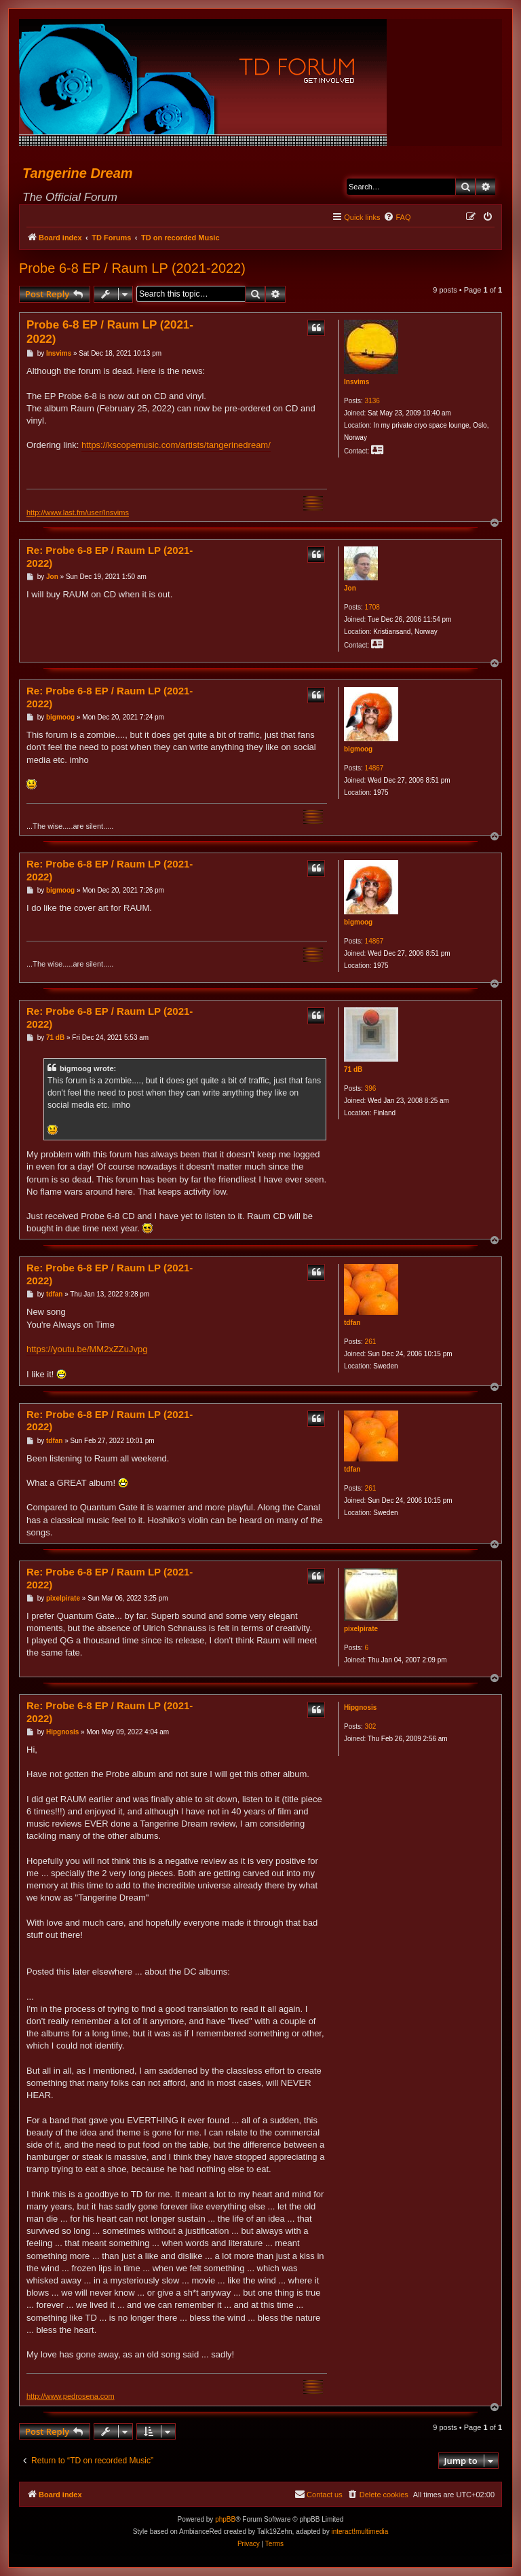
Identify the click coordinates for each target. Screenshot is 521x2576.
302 (371, 1726)
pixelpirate (361, 1628)
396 (371, 1088)
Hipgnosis (360, 1707)
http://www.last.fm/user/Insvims (77, 512)
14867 (374, 768)
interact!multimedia (359, 2531)
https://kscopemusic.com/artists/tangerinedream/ (176, 445)
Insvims (356, 382)
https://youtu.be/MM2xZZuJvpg (86, 1349)
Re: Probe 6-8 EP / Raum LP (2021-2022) (109, 556)
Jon (350, 588)
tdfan (352, 1322)
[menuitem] (396, 217)
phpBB (225, 2519)
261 (371, 1341)
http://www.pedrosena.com (70, 2396)
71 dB (353, 1069)
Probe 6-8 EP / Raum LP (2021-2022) (132, 268)
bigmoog (358, 749)
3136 (372, 401)
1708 (372, 607)
